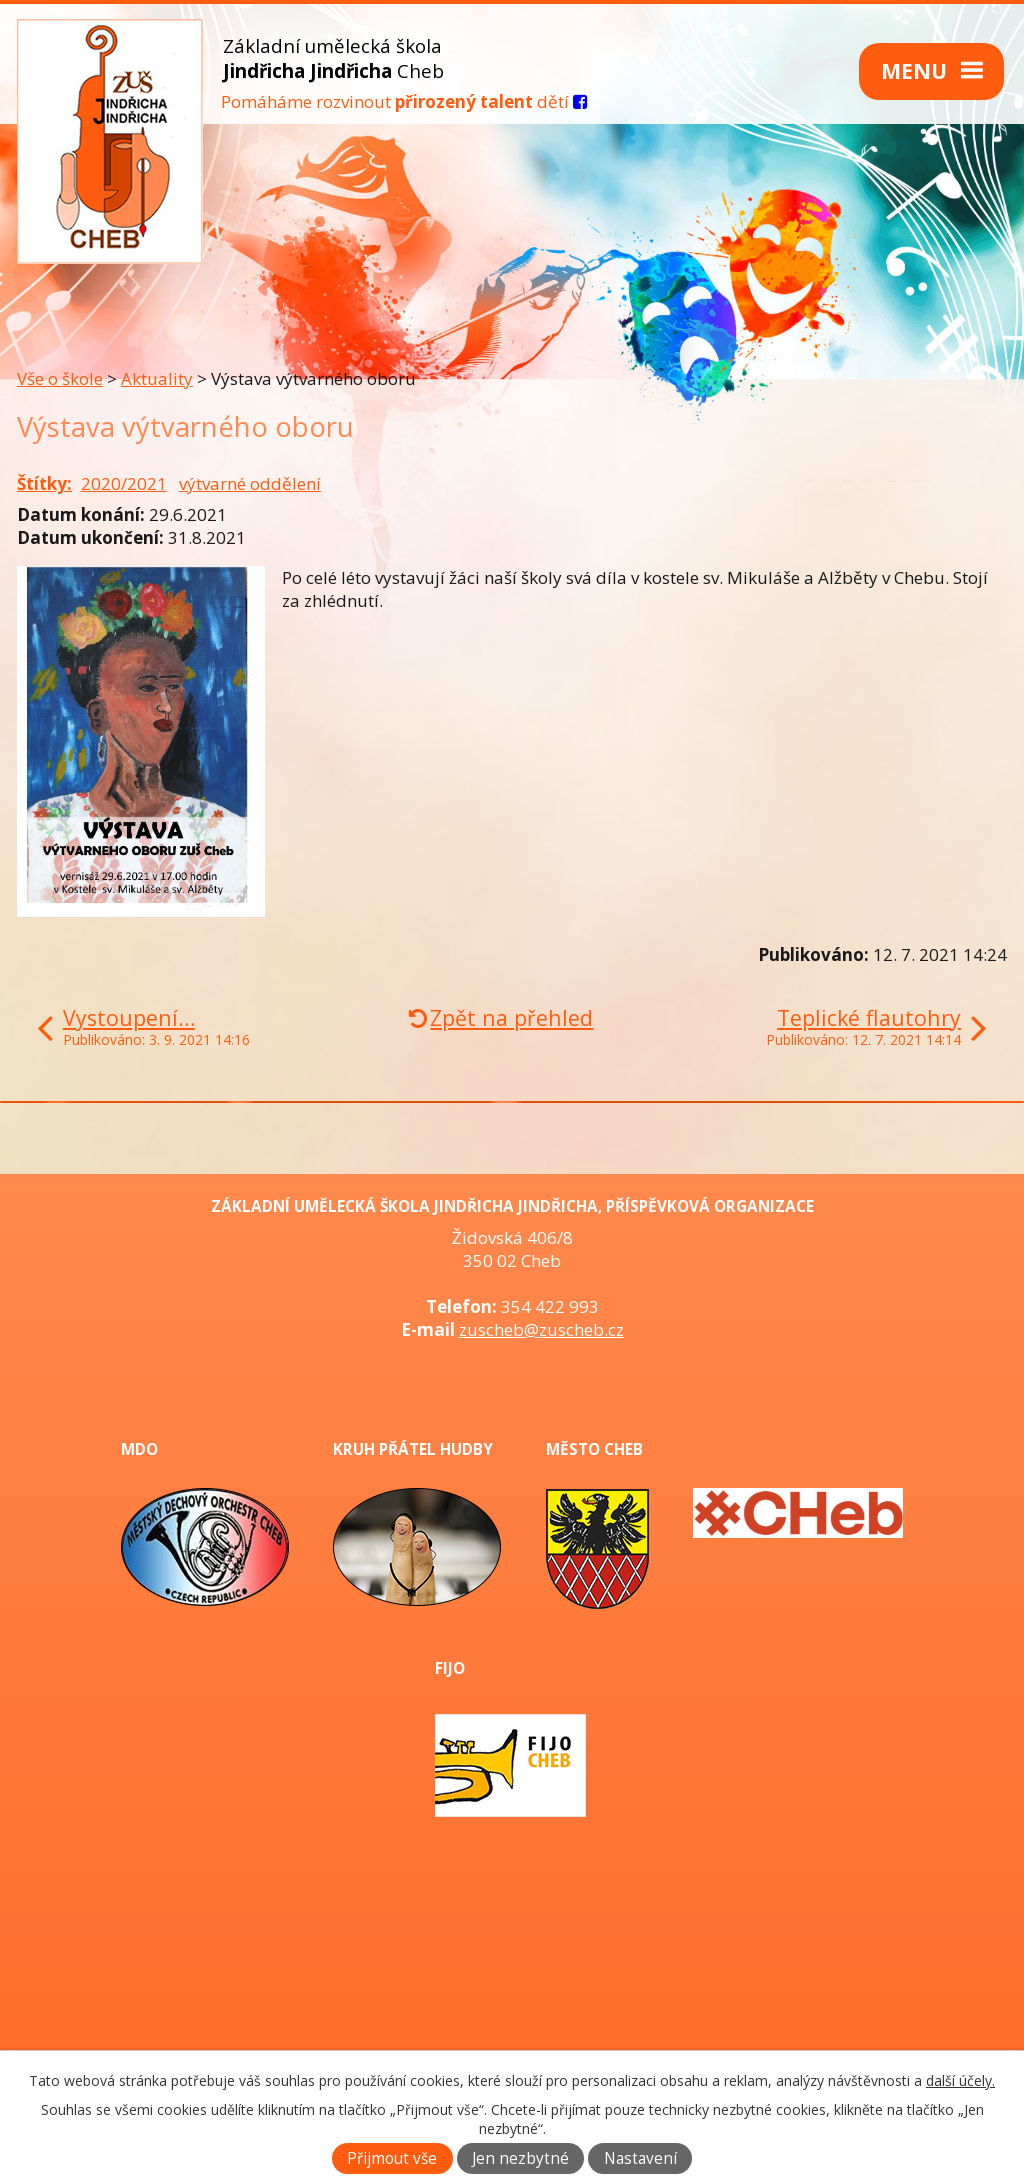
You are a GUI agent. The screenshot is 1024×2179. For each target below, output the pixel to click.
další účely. (960, 2080)
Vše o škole (60, 378)
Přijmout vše (392, 2158)
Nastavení (640, 2158)
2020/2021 (124, 483)
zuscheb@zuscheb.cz (541, 1329)
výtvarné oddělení (250, 483)
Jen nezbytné (520, 2158)
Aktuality (157, 378)
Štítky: (44, 483)
